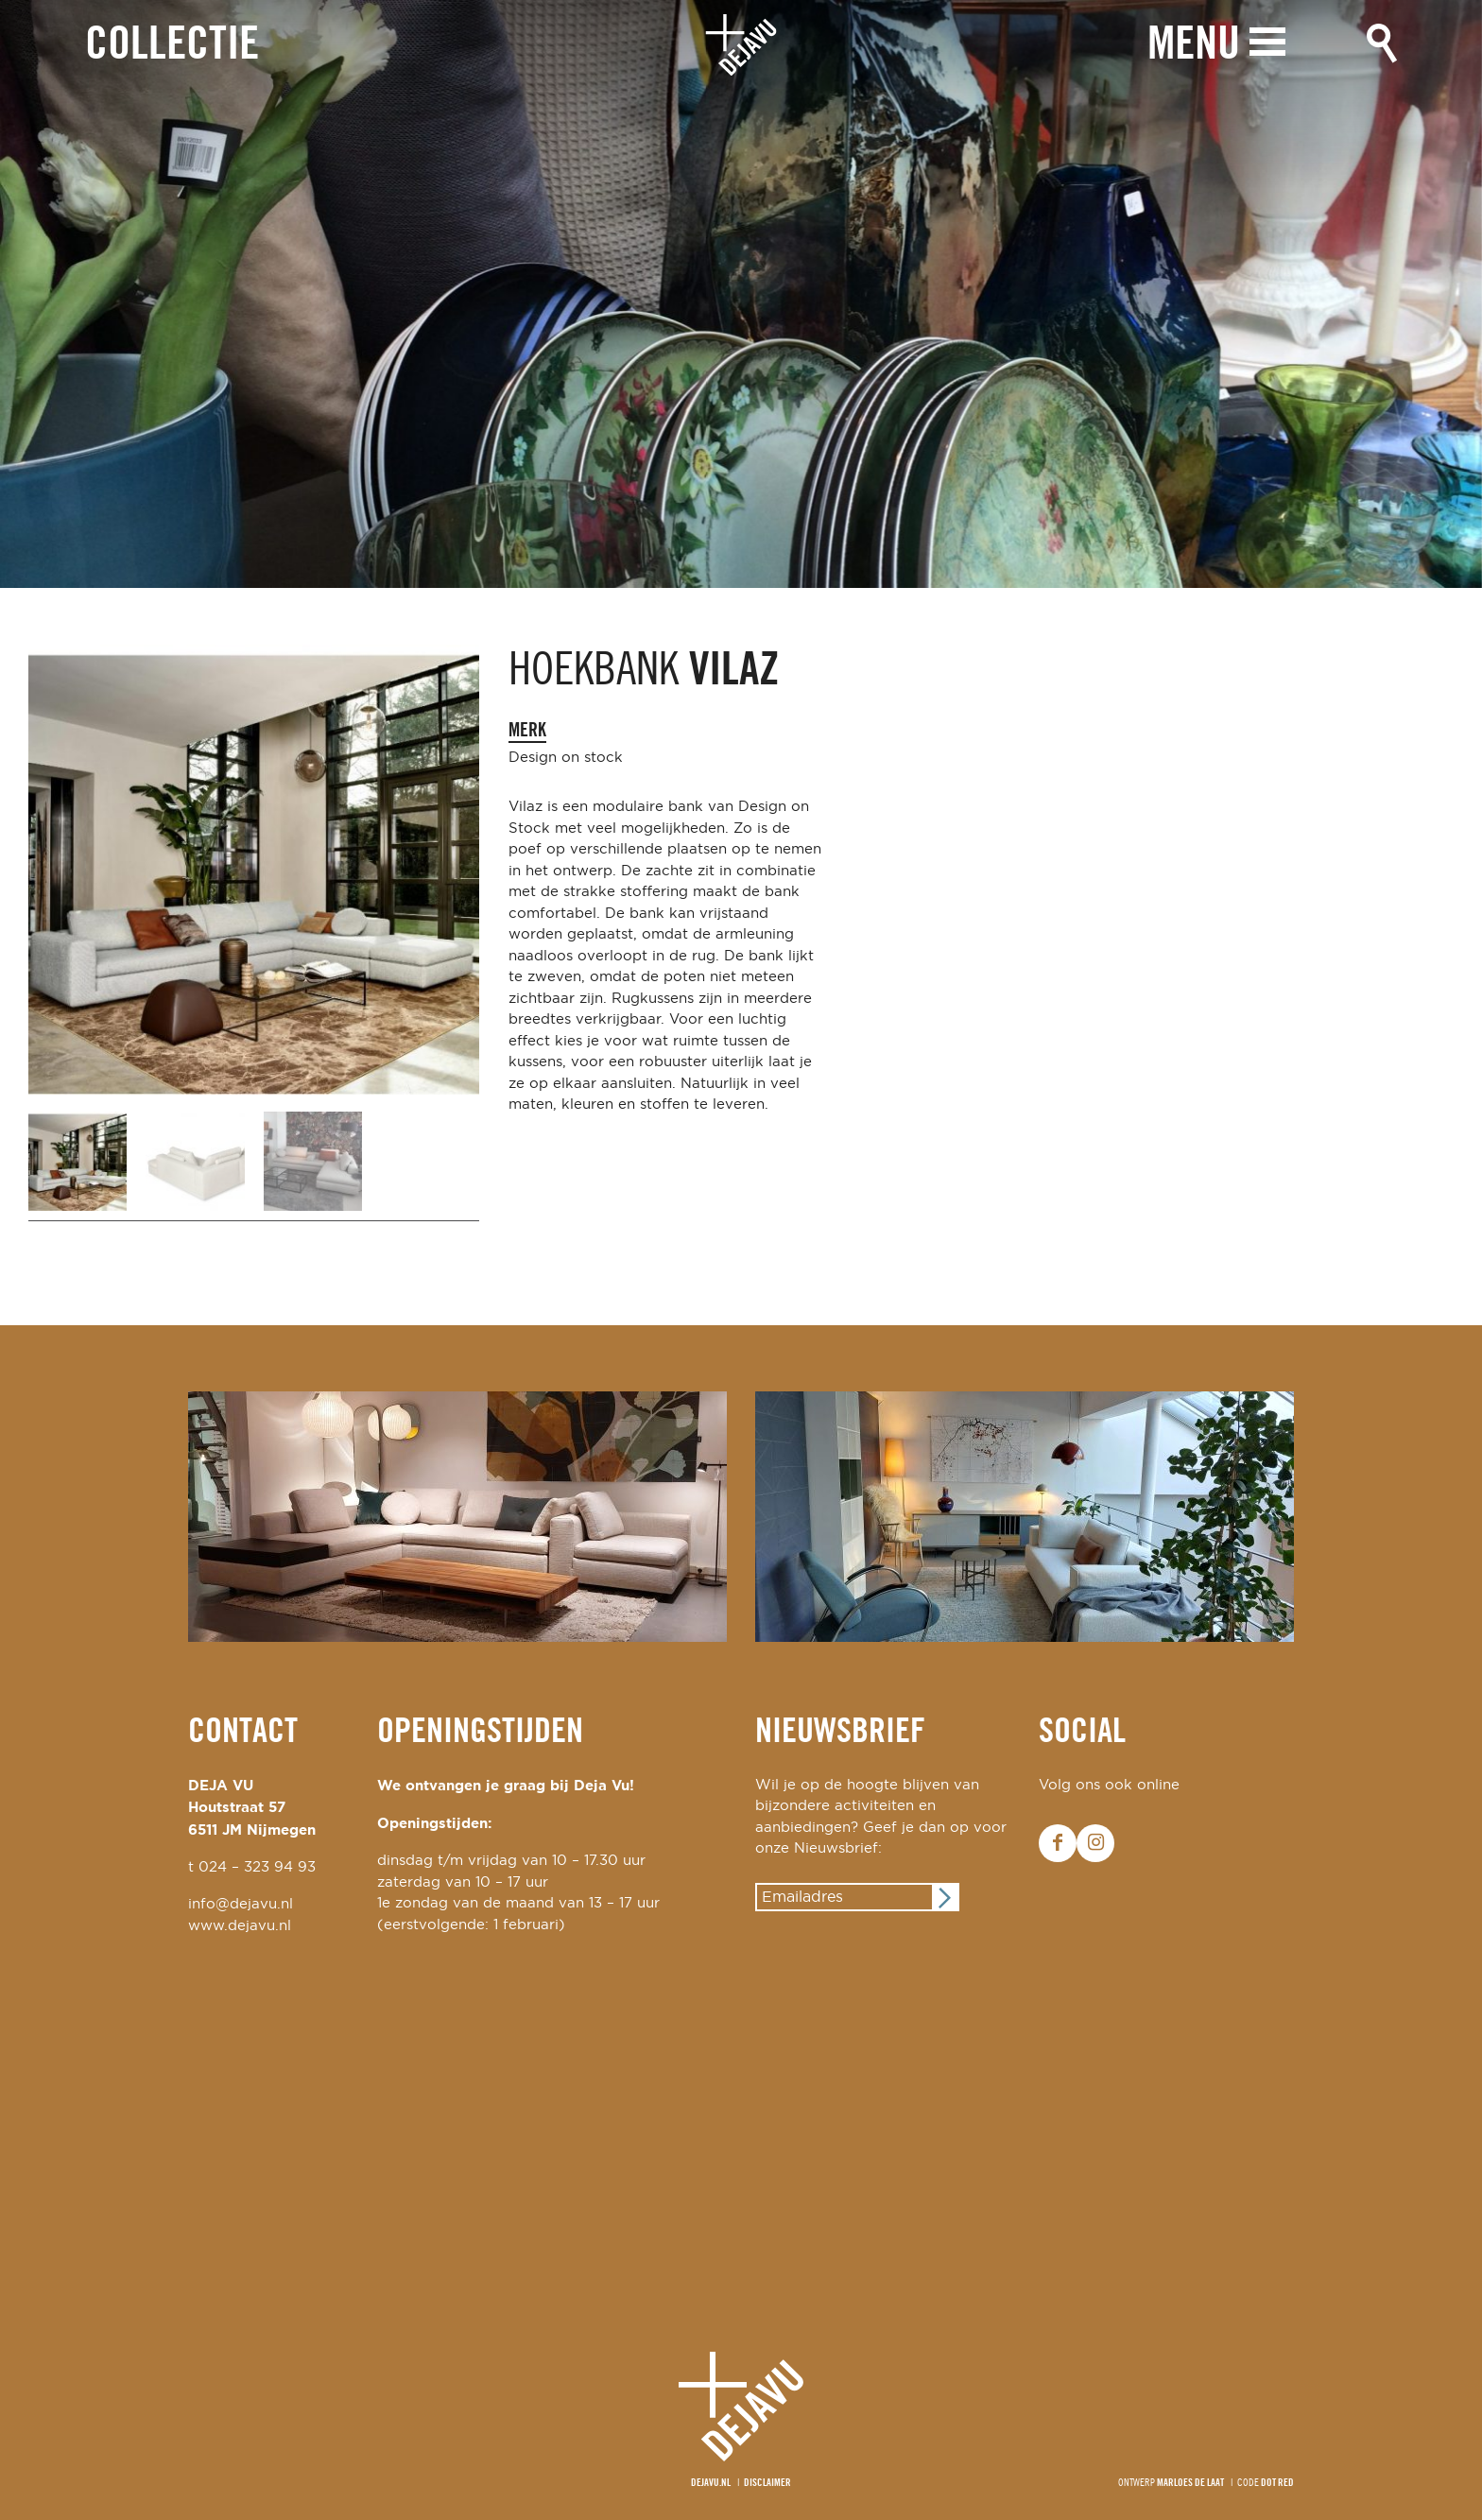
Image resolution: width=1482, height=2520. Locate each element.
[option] (741, 294)
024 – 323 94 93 (257, 1867)
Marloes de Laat (1190, 2483)
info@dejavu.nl (240, 1904)
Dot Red (1277, 2483)
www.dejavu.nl (239, 1926)
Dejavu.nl (711, 2483)
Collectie (172, 46)
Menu (1193, 45)
